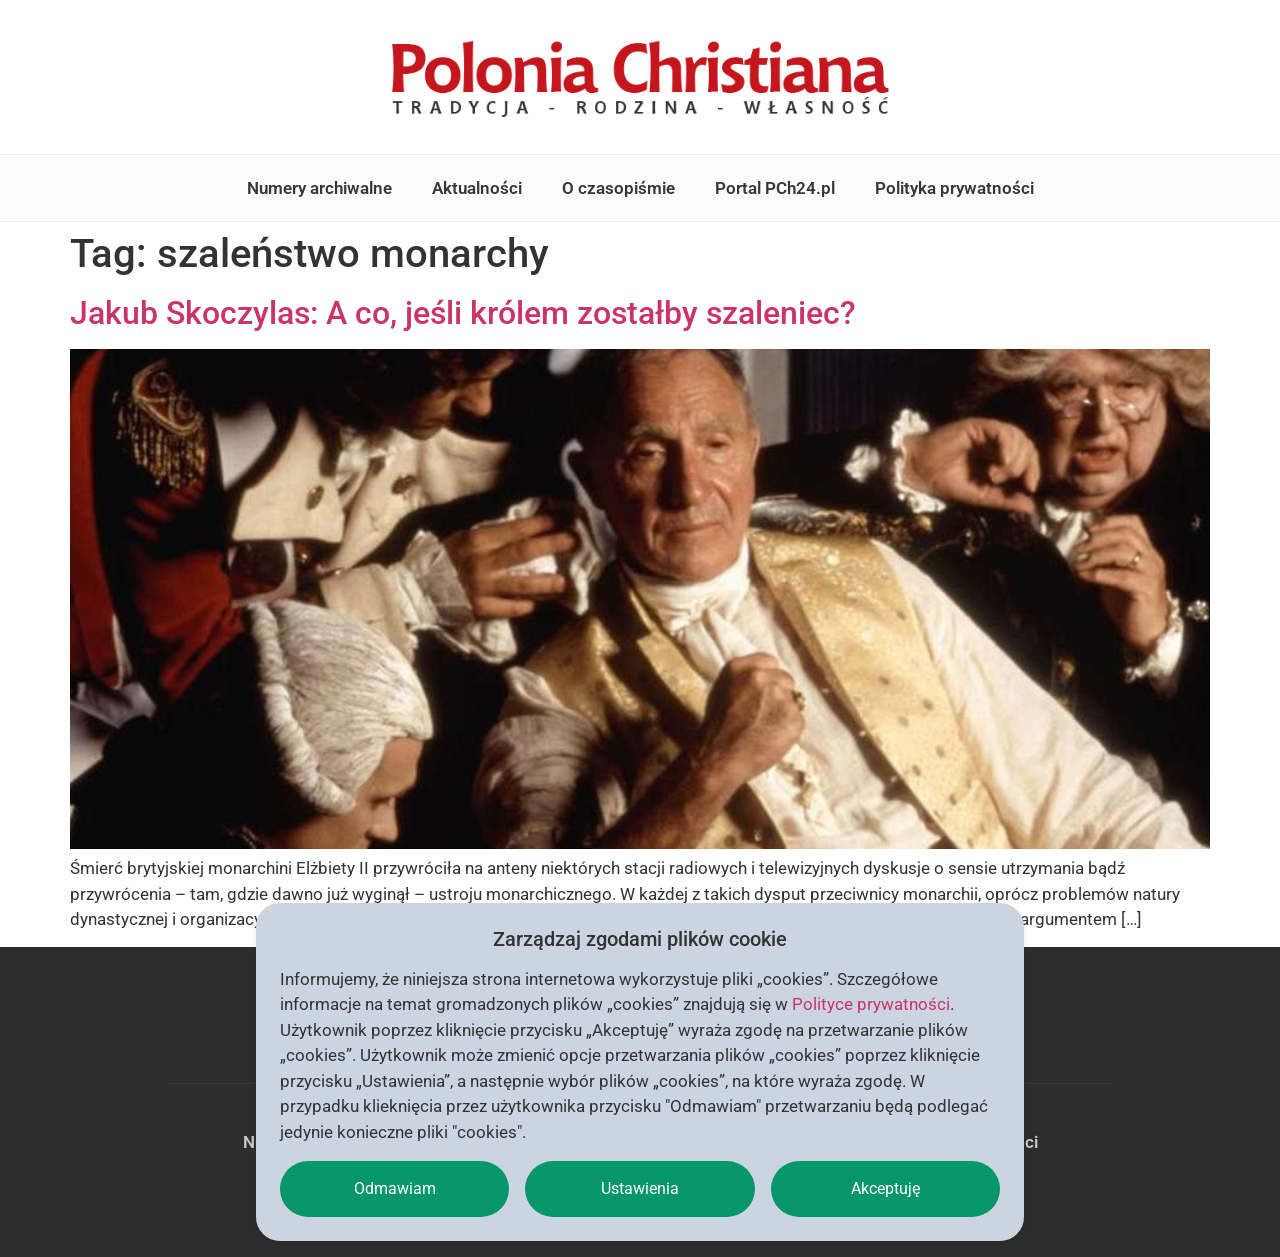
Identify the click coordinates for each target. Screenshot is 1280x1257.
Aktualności (477, 188)
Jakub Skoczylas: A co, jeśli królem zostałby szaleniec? (463, 313)
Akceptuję (885, 1188)
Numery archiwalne (319, 188)
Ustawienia (640, 1188)
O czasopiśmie (618, 188)
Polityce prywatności (871, 1004)
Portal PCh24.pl (775, 188)
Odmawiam (395, 1188)
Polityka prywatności (954, 188)
